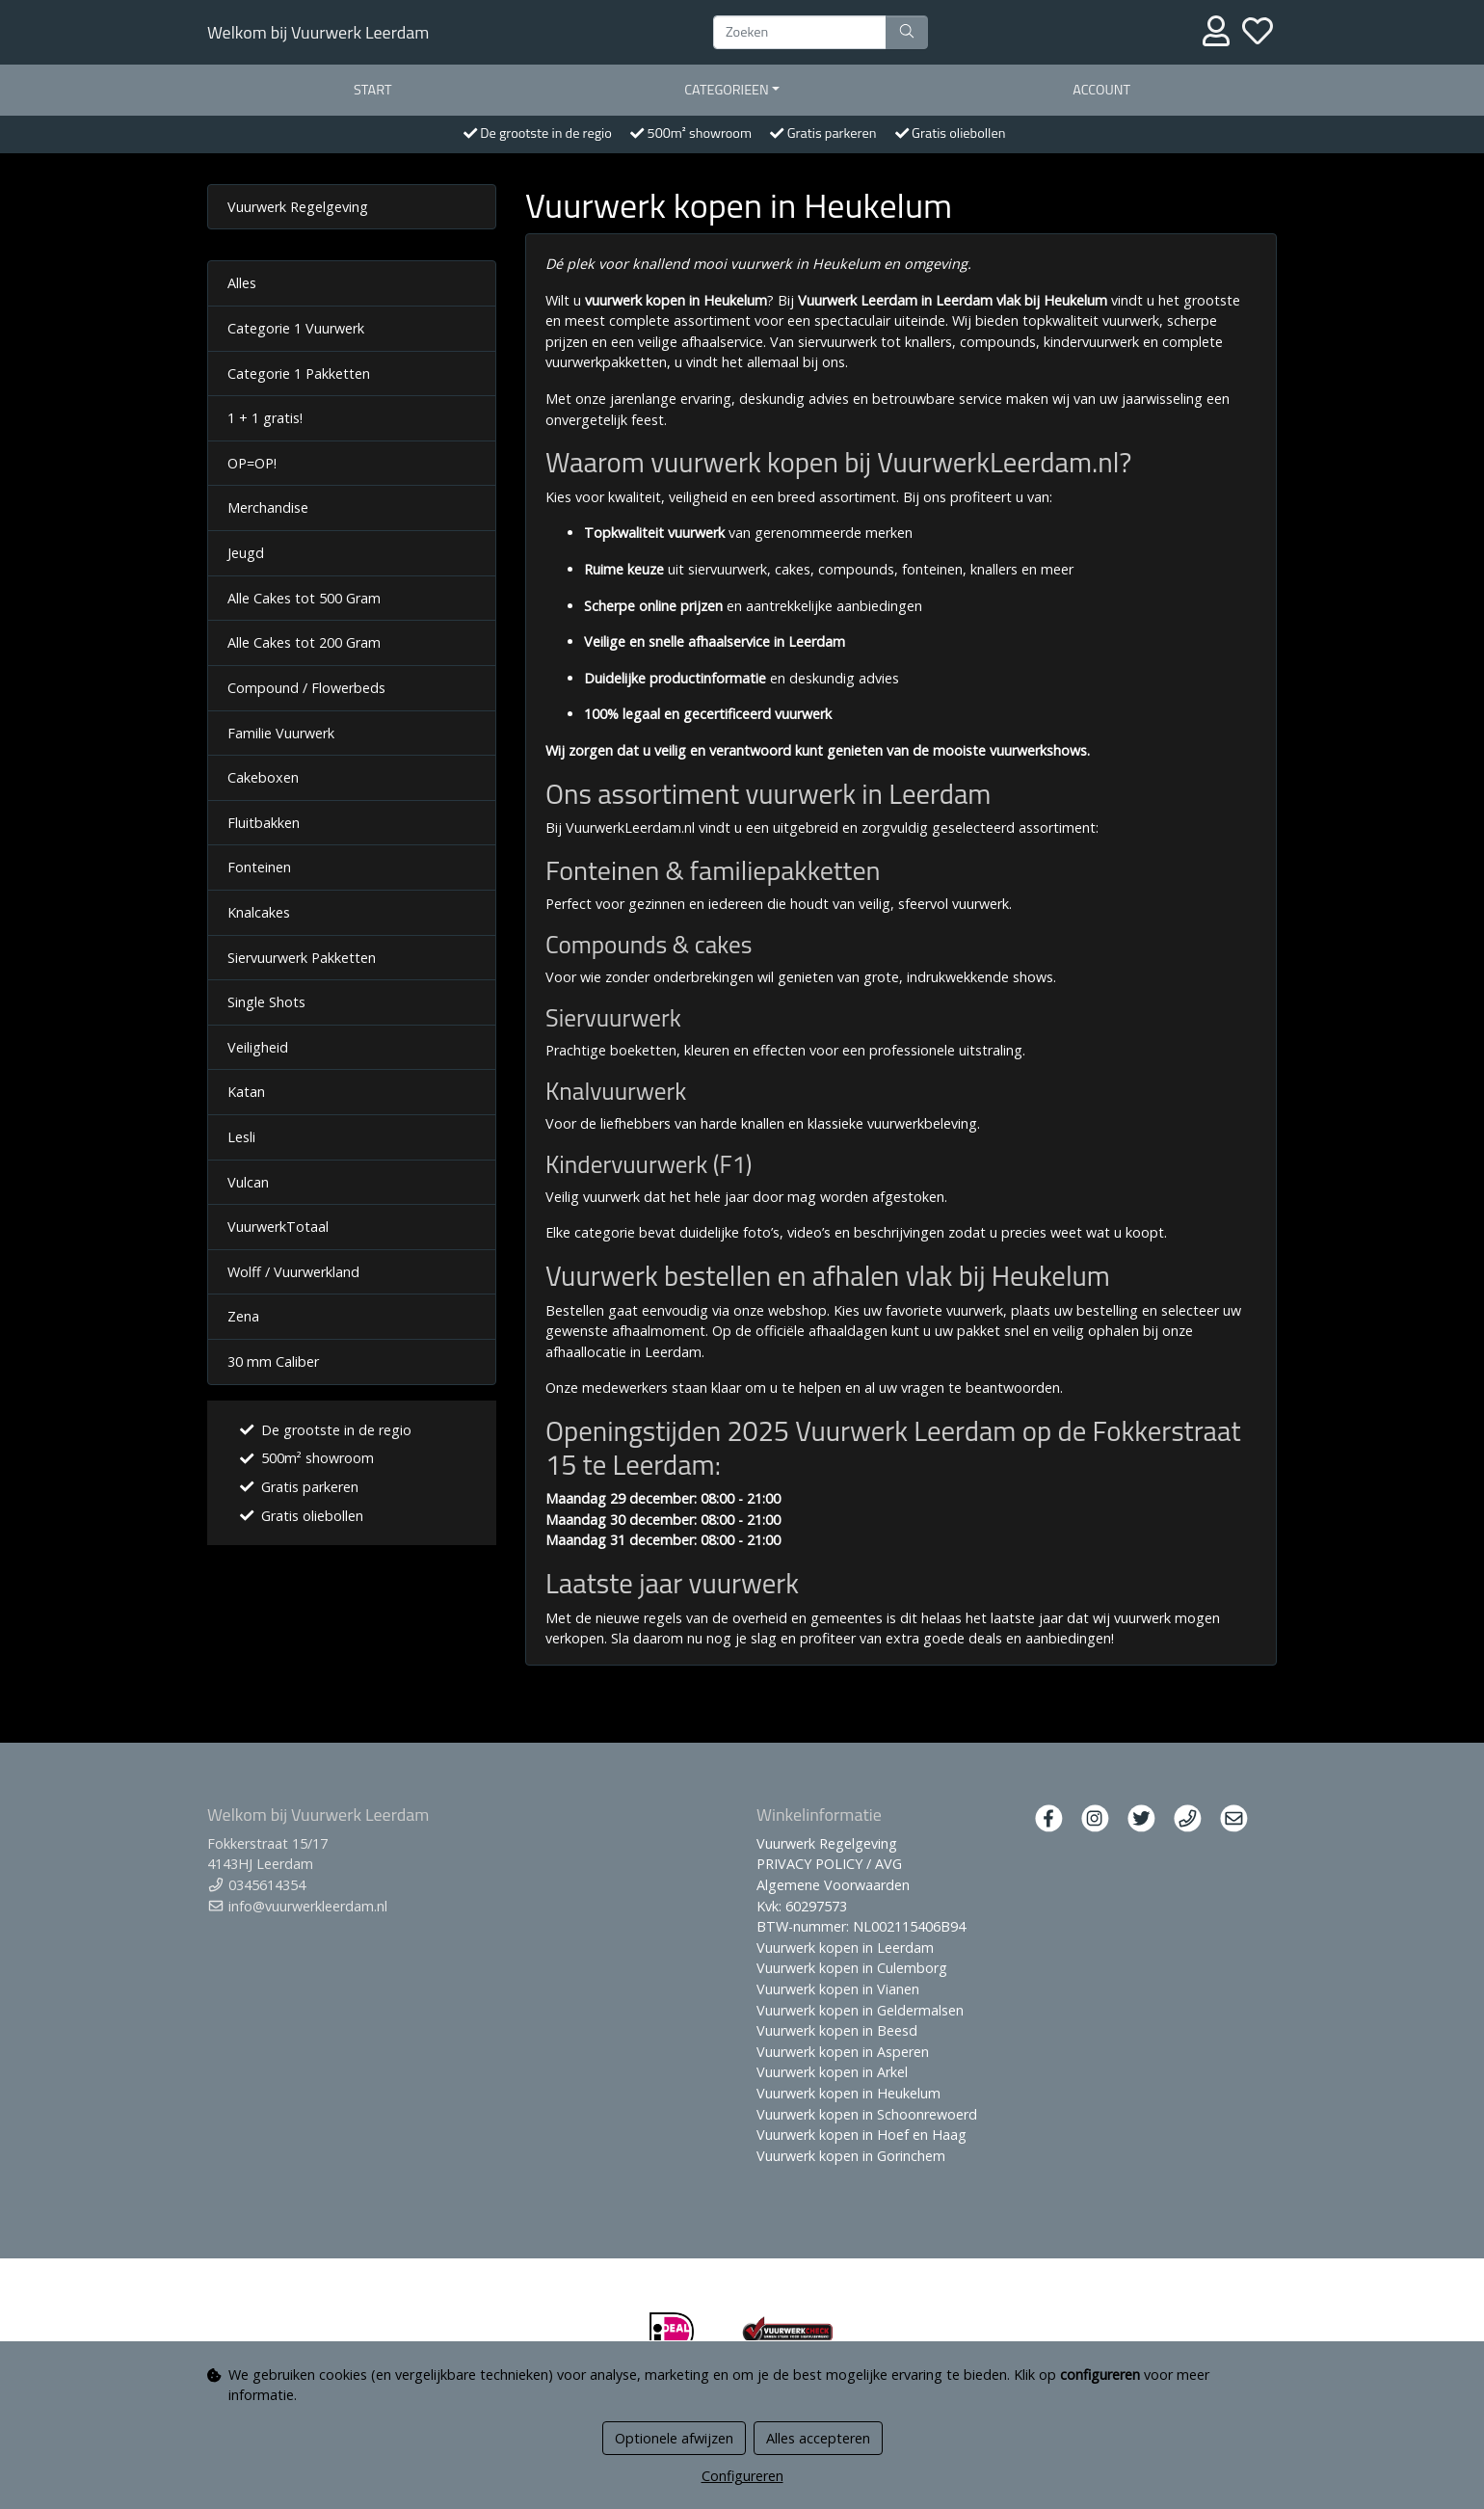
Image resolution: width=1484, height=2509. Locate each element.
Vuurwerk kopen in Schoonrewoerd (866, 2114)
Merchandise (267, 507)
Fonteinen (259, 867)
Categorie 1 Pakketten (298, 373)
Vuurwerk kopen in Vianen (837, 1989)
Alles (241, 283)
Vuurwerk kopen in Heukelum (848, 2093)
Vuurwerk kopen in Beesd (836, 2030)
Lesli (241, 1137)
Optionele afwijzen (674, 2438)
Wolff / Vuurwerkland (293, 1272)
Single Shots (266, 1002)
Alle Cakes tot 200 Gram (304, 642)
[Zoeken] (800, 32)
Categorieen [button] (726, 89)
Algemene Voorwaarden (833, 1885)
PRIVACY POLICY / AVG (829, 1864)
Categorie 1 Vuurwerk (295, 328)
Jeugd (245, 553)
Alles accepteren (818, 2438)
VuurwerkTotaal (278, 1226)
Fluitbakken (263, 823)
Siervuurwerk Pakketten (301, 957)
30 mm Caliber (273, 1361)
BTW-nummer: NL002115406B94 (861, 1926)
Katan (246, 1091)
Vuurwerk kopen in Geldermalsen (860, 2010)
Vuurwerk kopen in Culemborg (851, 1968)
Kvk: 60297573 (801, 1906)
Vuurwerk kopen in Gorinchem (850, 2156)
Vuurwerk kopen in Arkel (832, 2072)
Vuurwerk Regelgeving (297, 207)
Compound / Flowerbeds (306, 688)
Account (1101, 89)
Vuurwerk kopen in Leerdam (845, 1947)
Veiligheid (257, 1047)
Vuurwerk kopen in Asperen (842, 2051)
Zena (243, 1316)
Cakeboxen (263, 777)
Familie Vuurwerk (280, 733)
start (373, 89)
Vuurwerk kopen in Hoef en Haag (861, 2134)
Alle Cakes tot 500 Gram (304, 598)
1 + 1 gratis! (265, 418)
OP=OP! (252, 463)
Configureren (742, 2476)
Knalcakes (258, 912)
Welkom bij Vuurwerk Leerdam (318, 32)
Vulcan (248, 1182)
